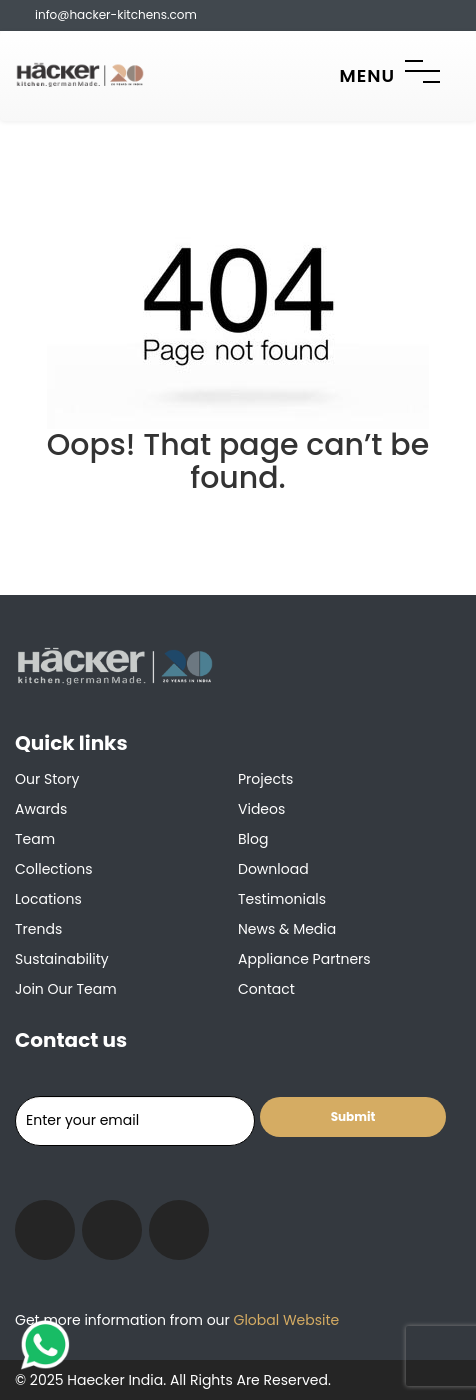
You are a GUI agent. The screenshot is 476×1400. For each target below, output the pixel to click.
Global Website (284, 1320)
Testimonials (282, 899)
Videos (261, 809)
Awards (41, 809)
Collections (54, 869)
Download (273, 869)
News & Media (287, 929)
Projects (265, 779)
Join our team (66, 989)
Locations (48, 899)
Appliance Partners (304, 959)
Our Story (47, 779)
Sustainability (62, 959)
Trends (38, 929)
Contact (266, 989)
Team (35, 839)
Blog (253, 839)
